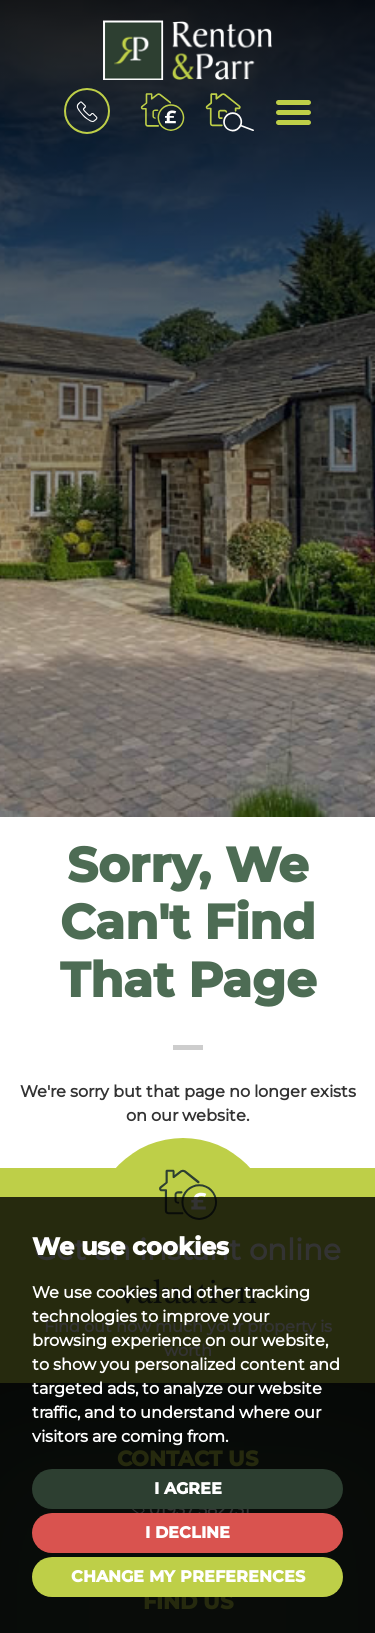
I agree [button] (188, 1488)
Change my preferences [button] (188, 1576)
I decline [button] (187, 1532)
